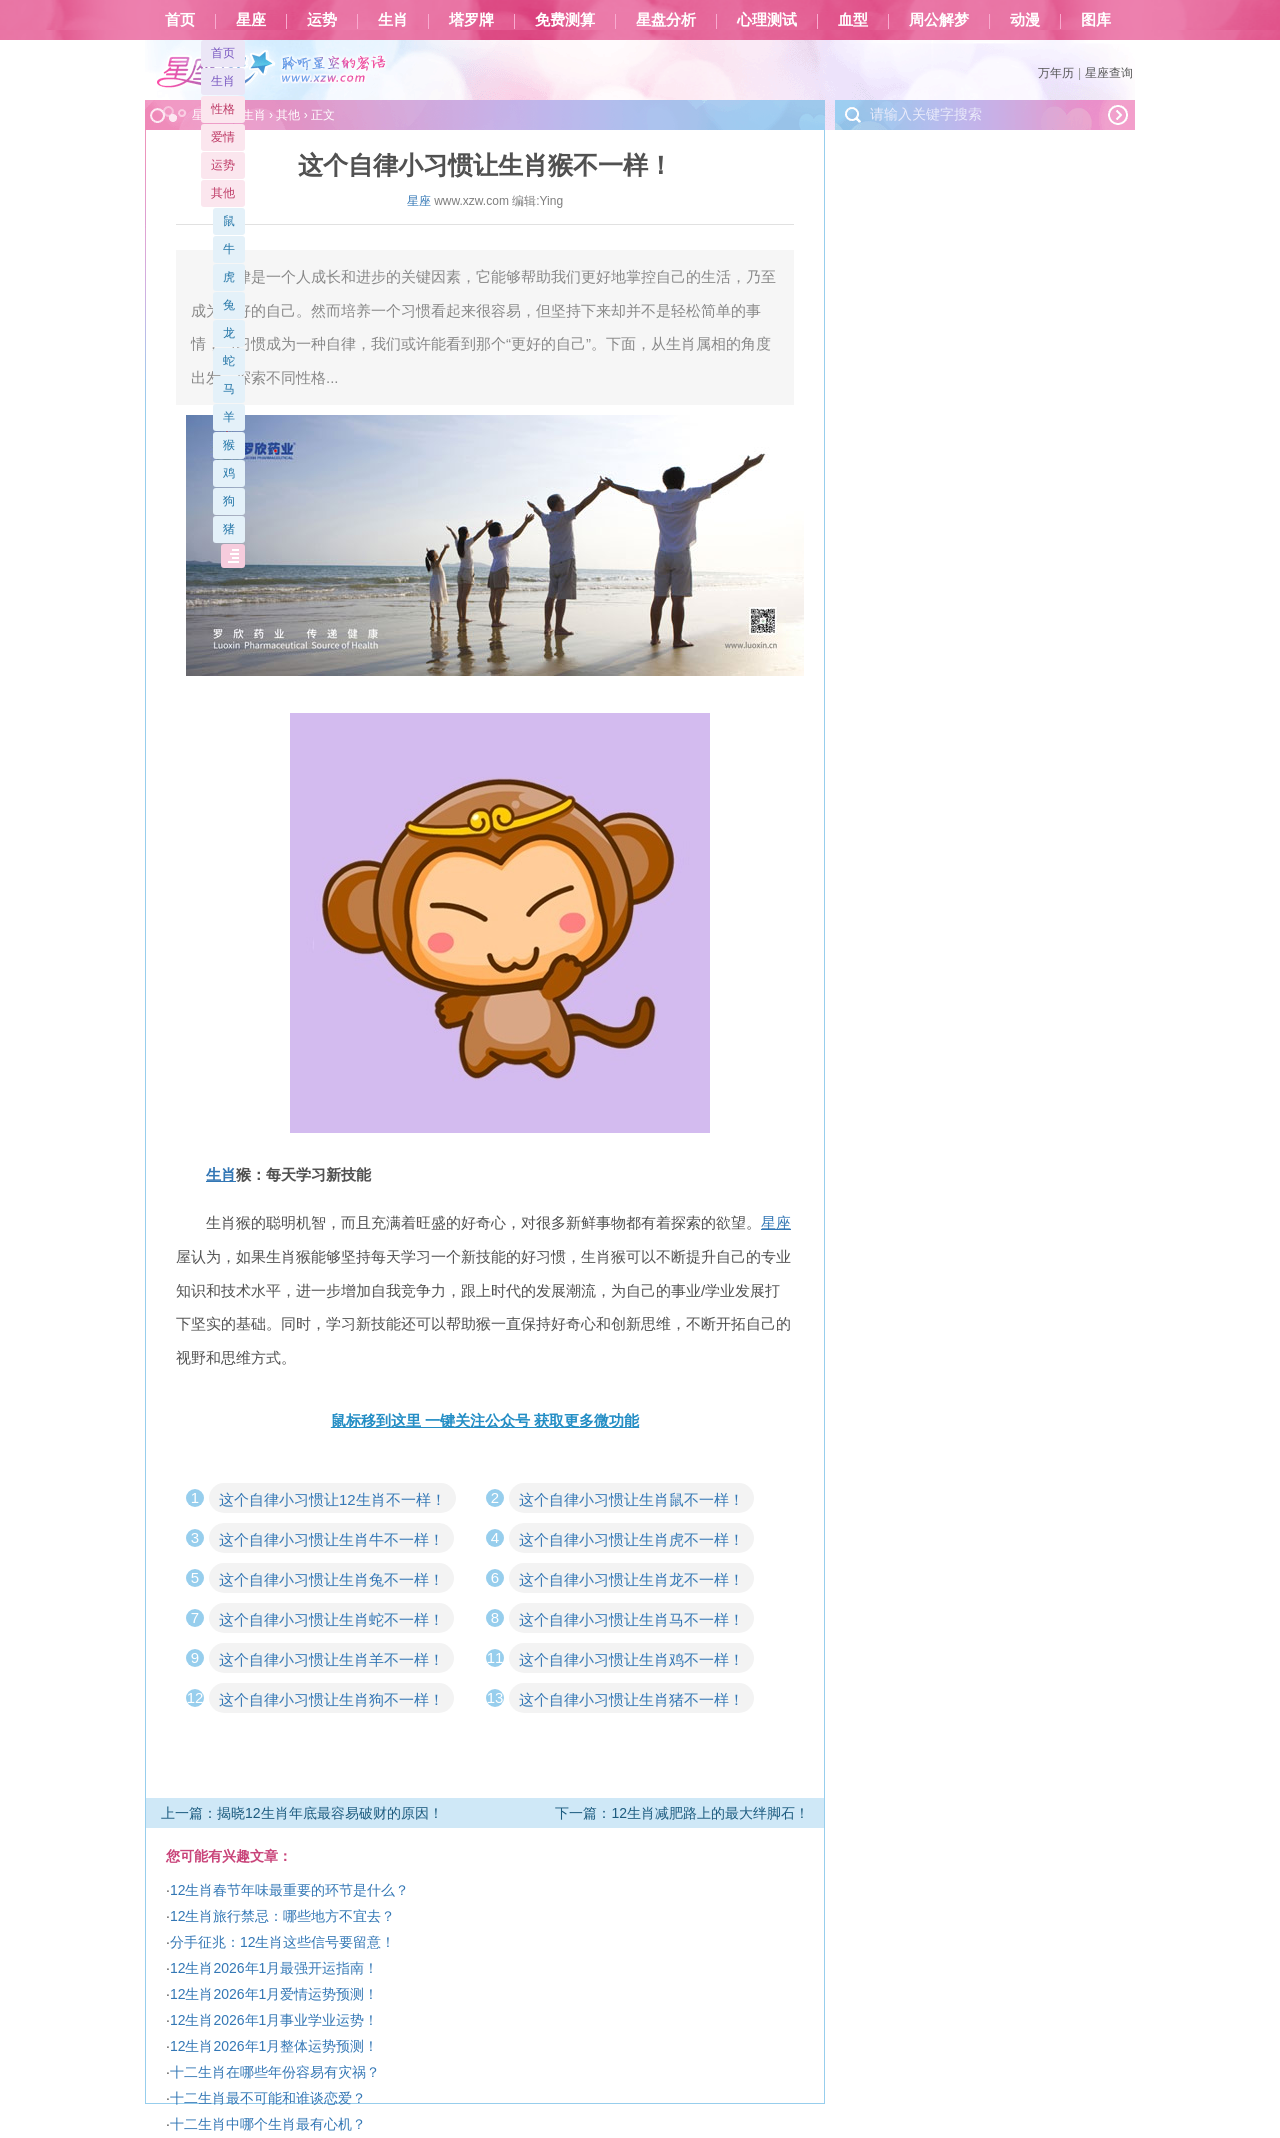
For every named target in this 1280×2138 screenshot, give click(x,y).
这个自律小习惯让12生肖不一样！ (332, 1499)
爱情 (223, 137)
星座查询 (1109, 73)
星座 (251, 20)
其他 (223, 193)
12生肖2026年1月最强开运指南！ (274, 1968)
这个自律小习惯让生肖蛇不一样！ (331, 1619)
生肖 (393, 20)
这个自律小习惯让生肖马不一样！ (631, 1619)
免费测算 (565, 20)
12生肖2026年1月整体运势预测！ (274, 2046)
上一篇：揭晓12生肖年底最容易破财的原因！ (302, 1813)
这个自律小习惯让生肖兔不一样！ (331, 1579)
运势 (322, 20)
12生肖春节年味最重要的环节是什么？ (290, 1890)
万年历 (1056, 73)
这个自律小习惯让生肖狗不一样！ (331, 1699)
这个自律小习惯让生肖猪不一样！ (631, 1699)
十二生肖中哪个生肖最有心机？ (268, 2124)
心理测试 (767, 20)
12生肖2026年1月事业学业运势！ (274, 2020)
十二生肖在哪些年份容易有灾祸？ (275, 2072)
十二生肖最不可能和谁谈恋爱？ (268, 2098)
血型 (853, 20)
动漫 (1025, 20)
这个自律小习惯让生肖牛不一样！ (331, 1539)
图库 (1096, 20)
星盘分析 (666, 20)
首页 (180, 20)
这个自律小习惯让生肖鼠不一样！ (631, 1499)
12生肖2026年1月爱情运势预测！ (274, 1994)
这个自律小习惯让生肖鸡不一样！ (631, 1659)
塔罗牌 (471, 20)
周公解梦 (939, 20)
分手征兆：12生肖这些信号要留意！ (283, 1942)
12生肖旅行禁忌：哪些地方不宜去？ (283, 1916)
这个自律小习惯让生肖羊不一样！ (331, 1659)
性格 (223, 109)
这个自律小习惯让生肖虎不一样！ (631, 1539)
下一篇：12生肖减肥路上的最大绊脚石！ (682, 1813)
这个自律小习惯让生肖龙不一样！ (631, 1579)
